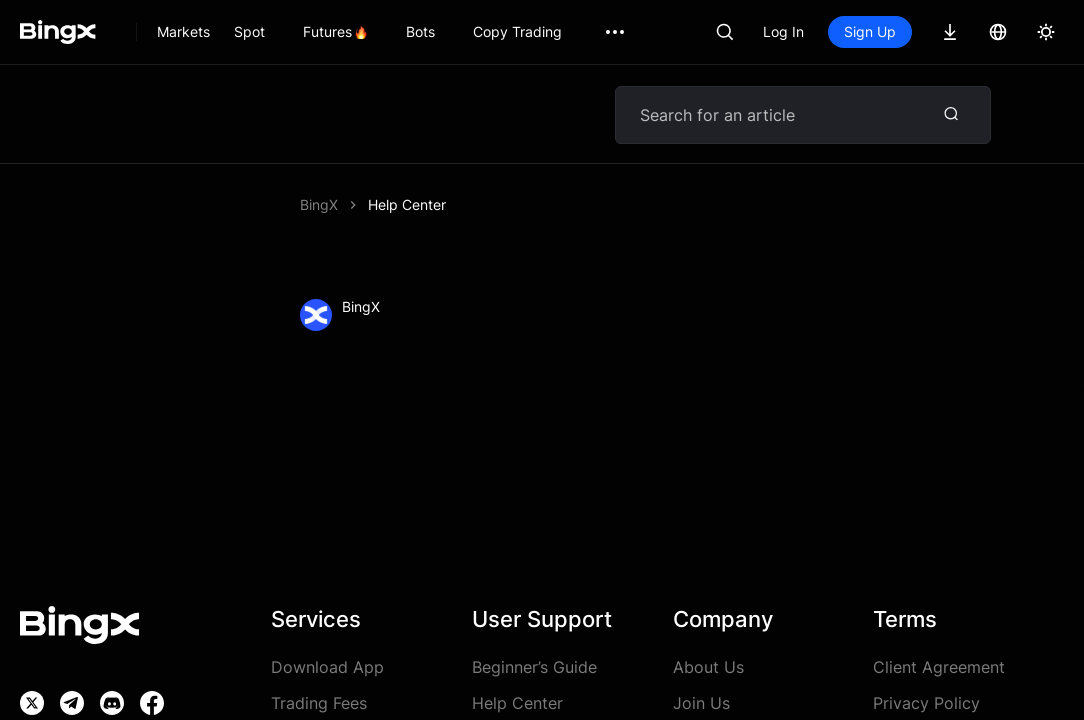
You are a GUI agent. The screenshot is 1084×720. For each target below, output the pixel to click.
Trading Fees (319, 703)
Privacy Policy (926, 703)
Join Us (701, 703)
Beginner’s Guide (534, 667)
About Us (708, 667)
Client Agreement (939, 667)
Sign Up (870, 31)
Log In (783, 31)
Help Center (517, 703)
